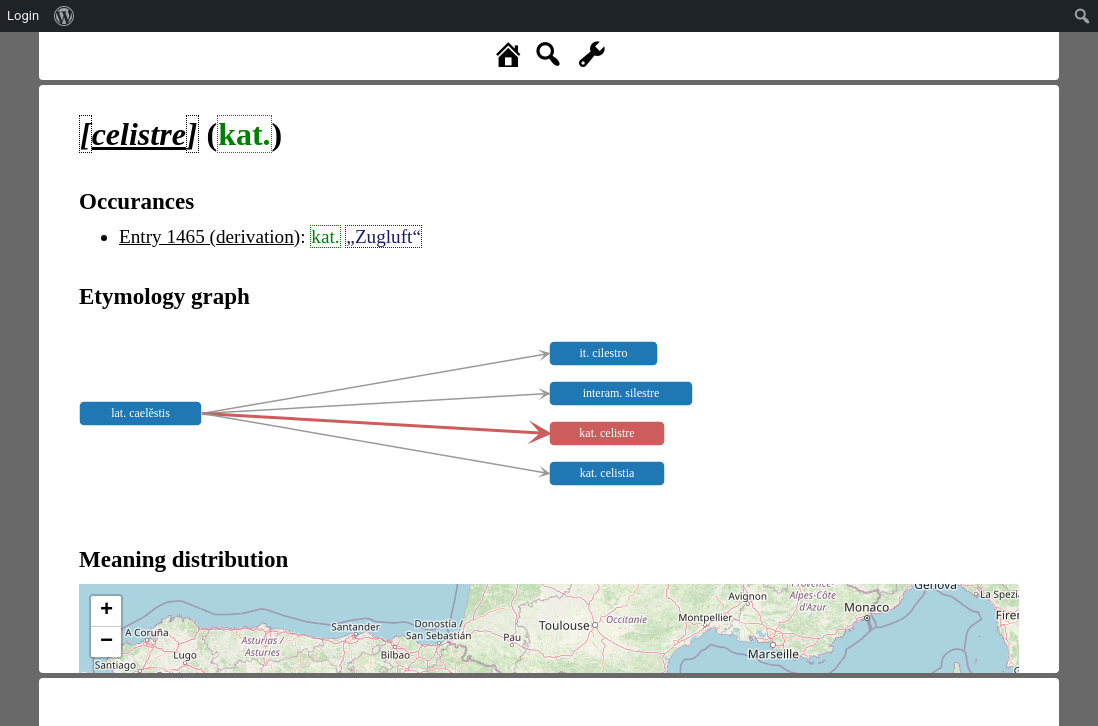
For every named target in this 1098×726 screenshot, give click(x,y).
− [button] (106, 642)
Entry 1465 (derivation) (209, 236)
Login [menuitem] (23, 15)
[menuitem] (64, 16)
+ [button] (106, 611)
